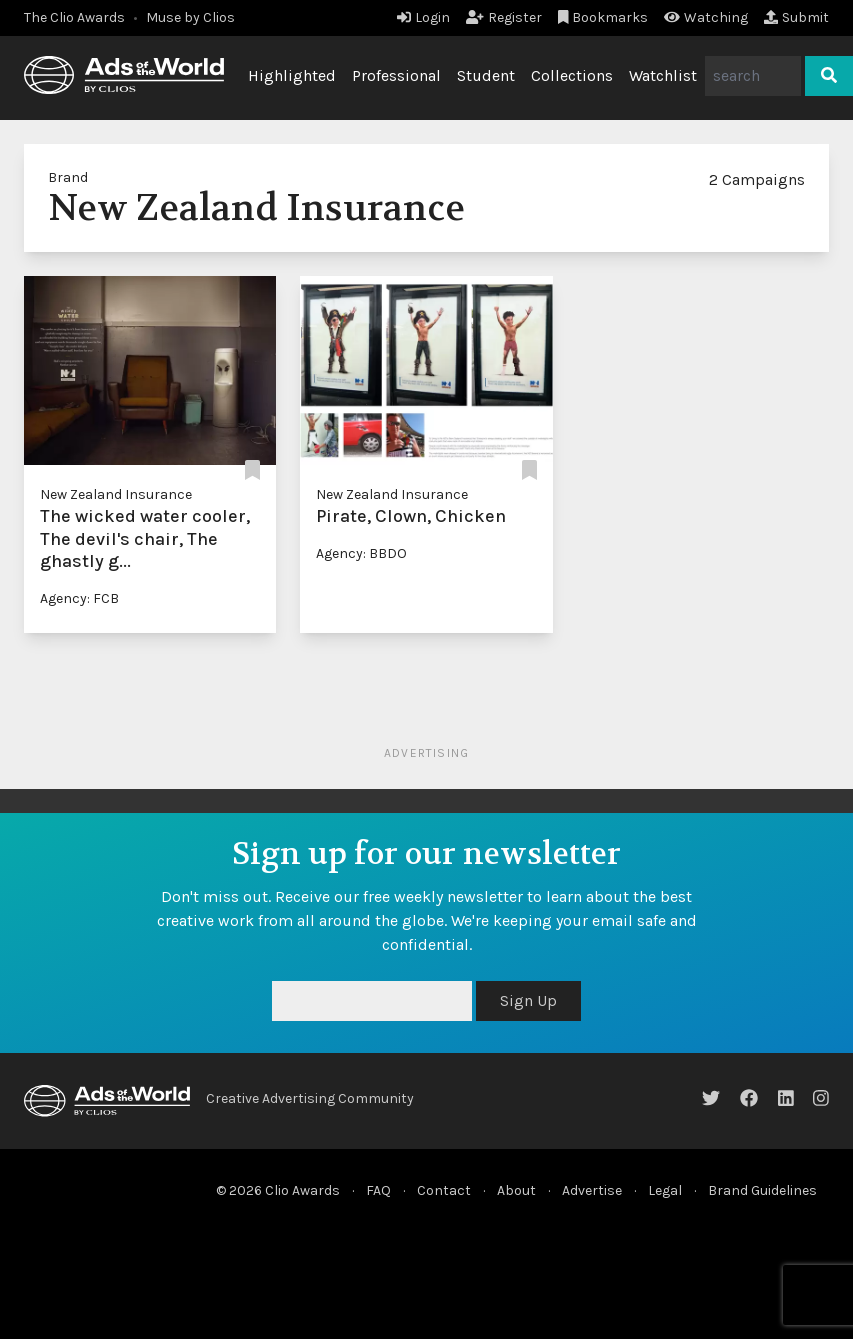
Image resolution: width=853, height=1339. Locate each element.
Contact (444, 1190)
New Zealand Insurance (116, 494)
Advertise (592, 1190)
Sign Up (528, 1000)
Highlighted (292, 75)
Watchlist (663, 75)
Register (504, 17)
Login (423, 17)
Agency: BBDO (361, 553)
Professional (396, 75)
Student (486, 75)
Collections (572, 75)
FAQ (378, 1190)
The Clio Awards (74, 17)
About (516, 1190)
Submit (796, 17)
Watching (706, 17)
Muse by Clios (190, 17)
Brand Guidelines (762, 1190)
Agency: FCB (79, 598)
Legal (665, 1190)
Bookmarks (603, 17)
